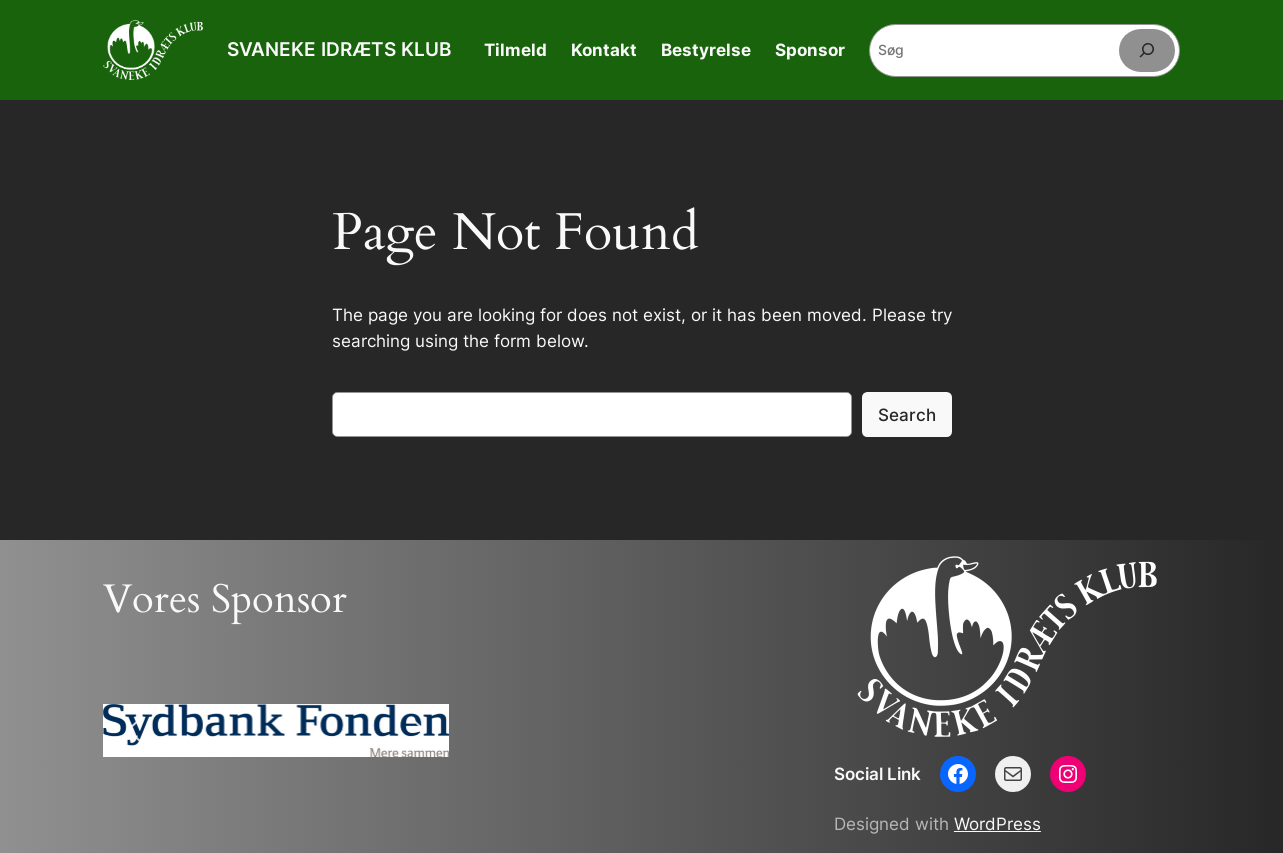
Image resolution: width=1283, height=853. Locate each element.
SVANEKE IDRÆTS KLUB (339, 49)
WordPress (997, 824)
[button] (134, 730)
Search (907, 415)
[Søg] (1147, 50)
